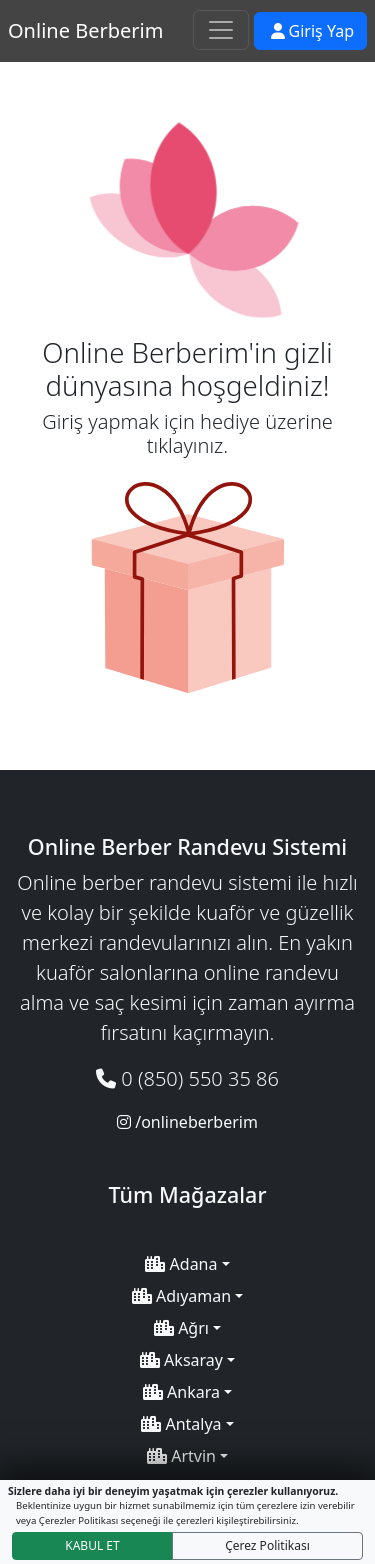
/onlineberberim (187, 1122)
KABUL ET (92, 1545)
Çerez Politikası (267, 1545)
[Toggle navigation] (221, 30)
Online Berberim (85, 30)
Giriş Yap (312, 31)
